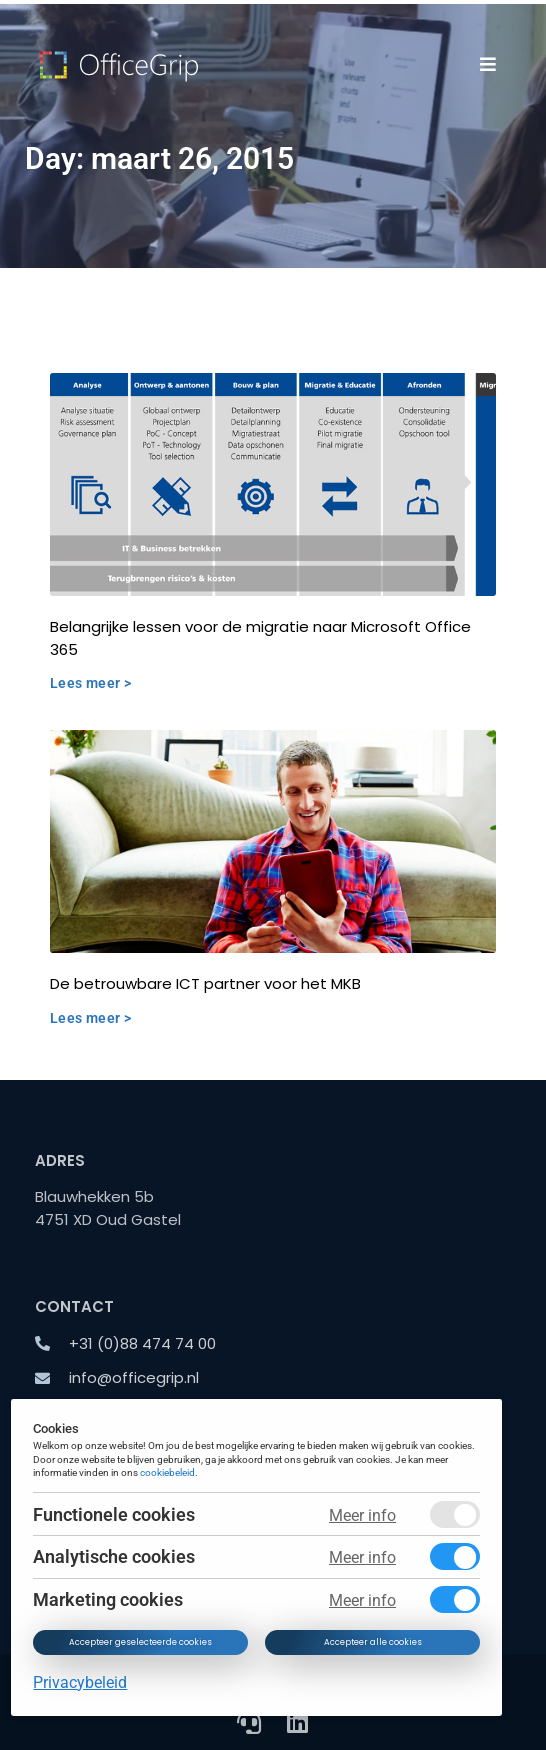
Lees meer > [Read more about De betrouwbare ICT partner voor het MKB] (90, 1018)
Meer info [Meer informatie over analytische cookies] (362, 1557)
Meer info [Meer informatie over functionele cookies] (362, 1515)
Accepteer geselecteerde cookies (141, 1642)
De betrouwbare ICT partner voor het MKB (205, 983)
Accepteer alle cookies (373, 1642)
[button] (488, 64)
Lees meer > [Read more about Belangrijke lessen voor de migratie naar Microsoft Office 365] (90, 683)
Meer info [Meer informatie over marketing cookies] (362, 1600)
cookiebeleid (168, 1473)
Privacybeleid (81, 1682)
